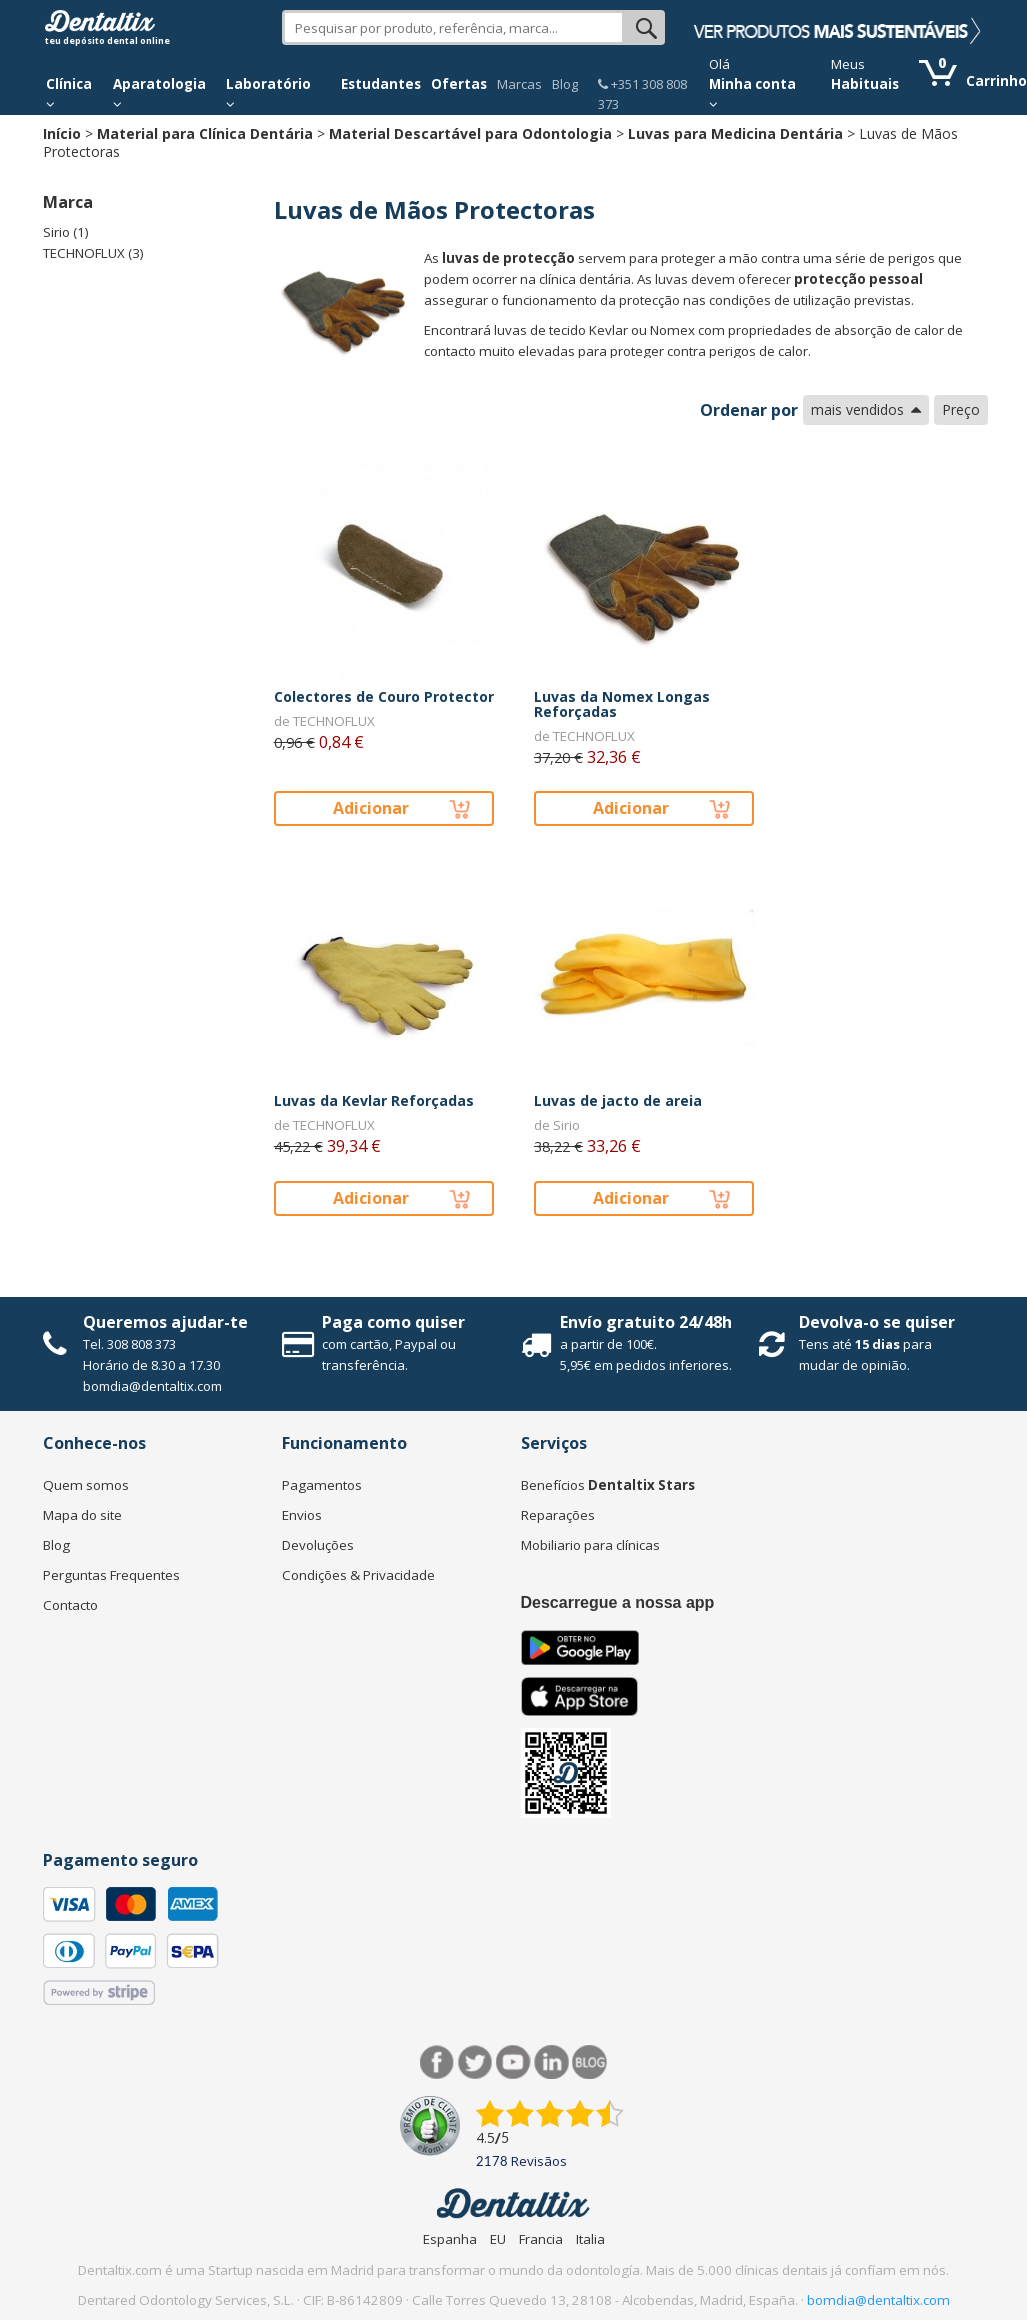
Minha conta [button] (752, 93)
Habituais (865, 84)
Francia (541, 2239)
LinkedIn (551, 2062)
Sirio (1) (66, 232)
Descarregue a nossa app (618, 1602)
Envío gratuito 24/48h (646, 1322)
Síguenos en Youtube (513, 2062)
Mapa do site (82, 1515)
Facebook (437, 2062)
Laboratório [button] (268, 93)
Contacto (70, 1605)
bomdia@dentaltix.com (152, 1386)
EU (498, 2239)
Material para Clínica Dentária (205, 133)
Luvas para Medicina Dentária (735, 133)
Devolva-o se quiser (877, 1322)
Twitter (475, 2062)
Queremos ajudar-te (165, 1322)
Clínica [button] (69, 93)
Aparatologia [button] (159, 93)
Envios (302, 1515)
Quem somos (86, 1485)
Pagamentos (322, 1485)
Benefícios (608, 1485)
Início (62, 133)
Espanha (450, 2239)
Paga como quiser (393, 1322)
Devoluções (318, 1545)
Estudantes (381, 84)
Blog (565, 84)
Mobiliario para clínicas (590, 1545)
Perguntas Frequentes (111, 1575)
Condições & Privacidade (358, 1575)
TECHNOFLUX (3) (93, 253)
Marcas (519, 84)
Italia (590, 2239)
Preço (961, 409)
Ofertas (459, 84)
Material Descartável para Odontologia (470, 133)
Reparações (558, 1515)
